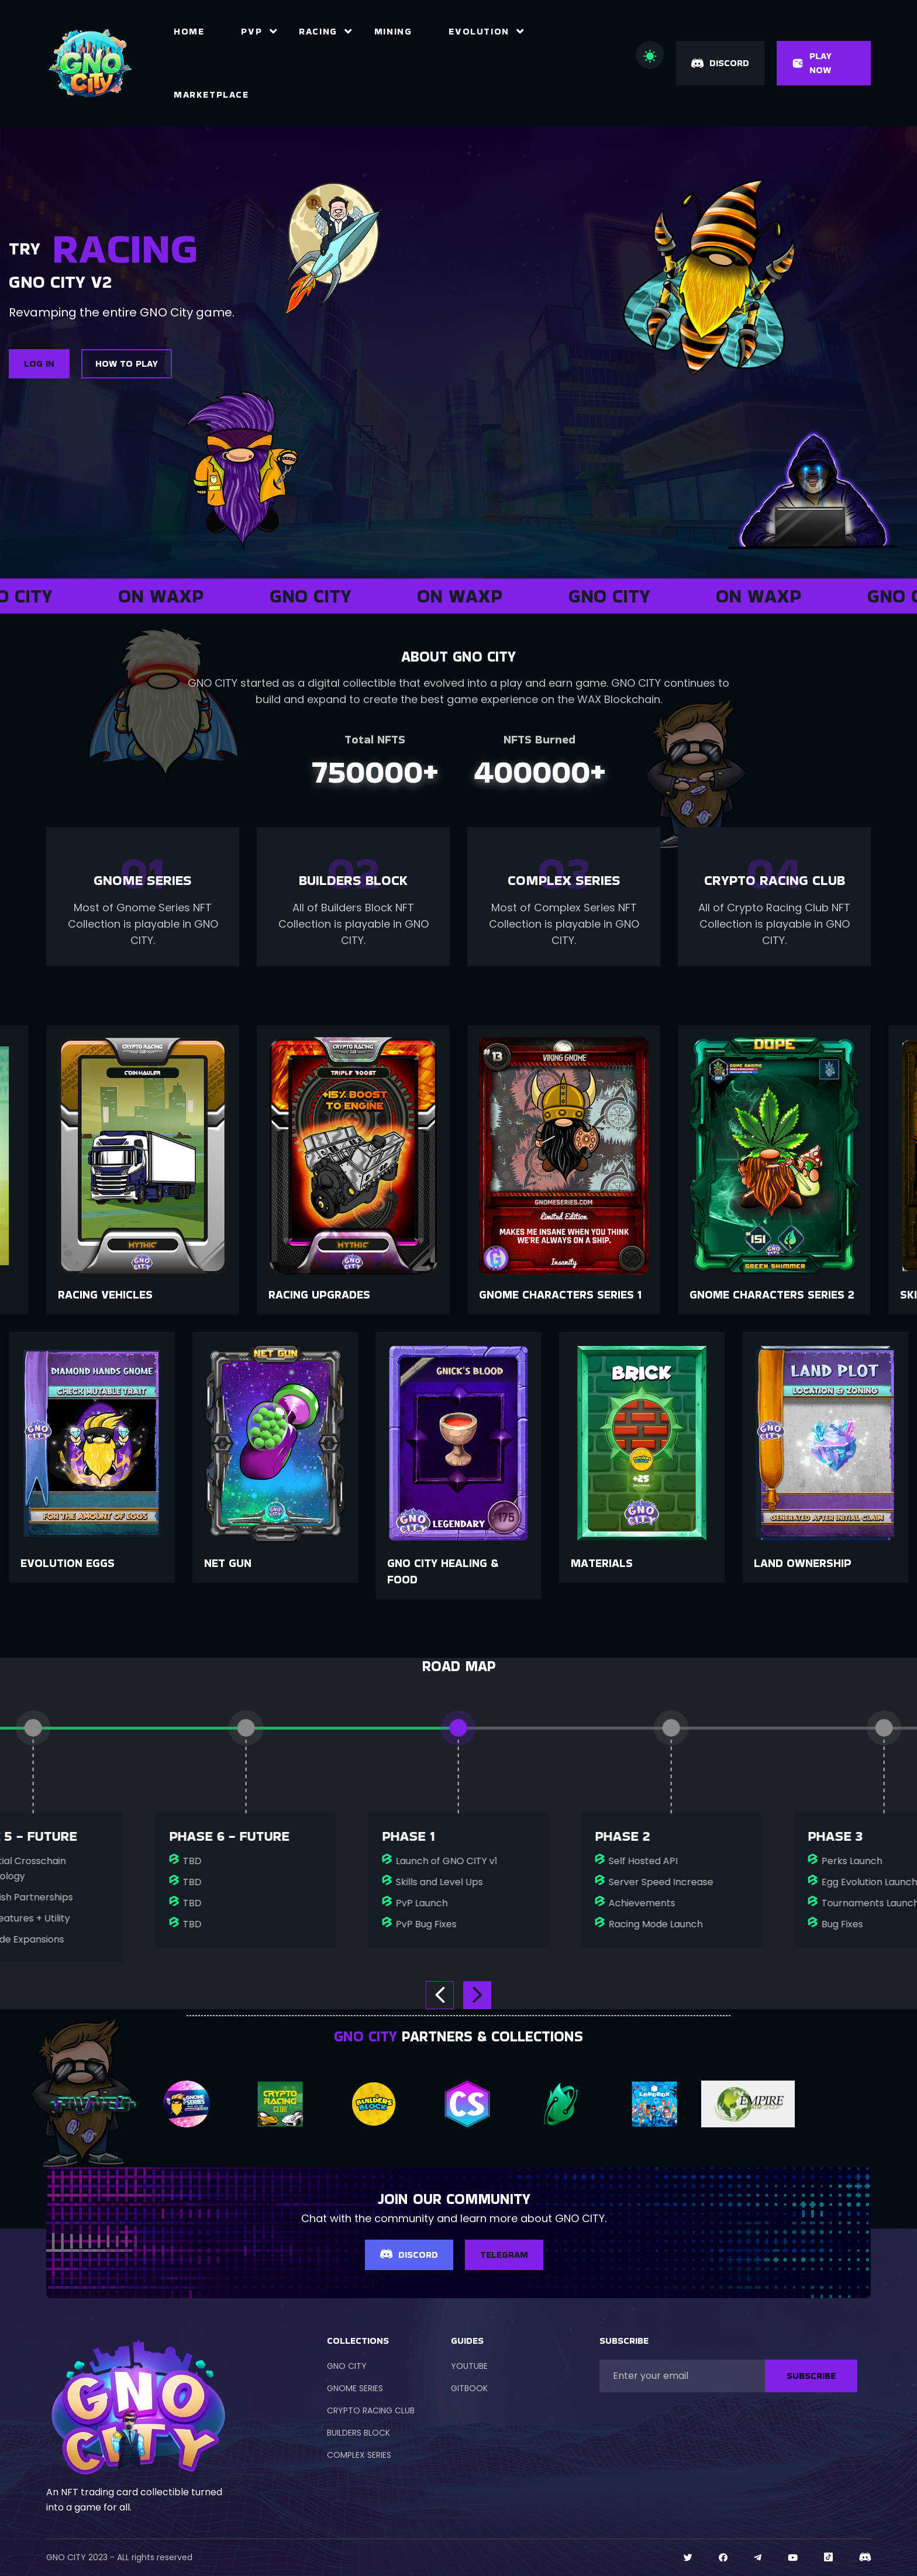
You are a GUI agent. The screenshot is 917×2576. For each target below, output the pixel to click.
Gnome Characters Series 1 (771, 1294)
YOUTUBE (469, 2366)
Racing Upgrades (530, 1294)
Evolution (479, 31)
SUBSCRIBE (811, 2375)
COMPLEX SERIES (359, 2455)
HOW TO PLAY (126, 363)
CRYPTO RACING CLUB (371, 2410)
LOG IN (39, 363)
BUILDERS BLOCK (358, 2433)
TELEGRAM (504, 2254)
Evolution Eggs (251, 1563)
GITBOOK (469, 2388)
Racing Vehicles (315, 1294)
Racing (318, 31)
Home (189, 31)
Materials (785, 1563)
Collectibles (97, 1294)
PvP (251, 31)
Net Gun (411, 1563)
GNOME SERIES (355, 2388)
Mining (393, 31)
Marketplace (211, 94)
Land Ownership (69, 1563)
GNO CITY (347, 2366)
